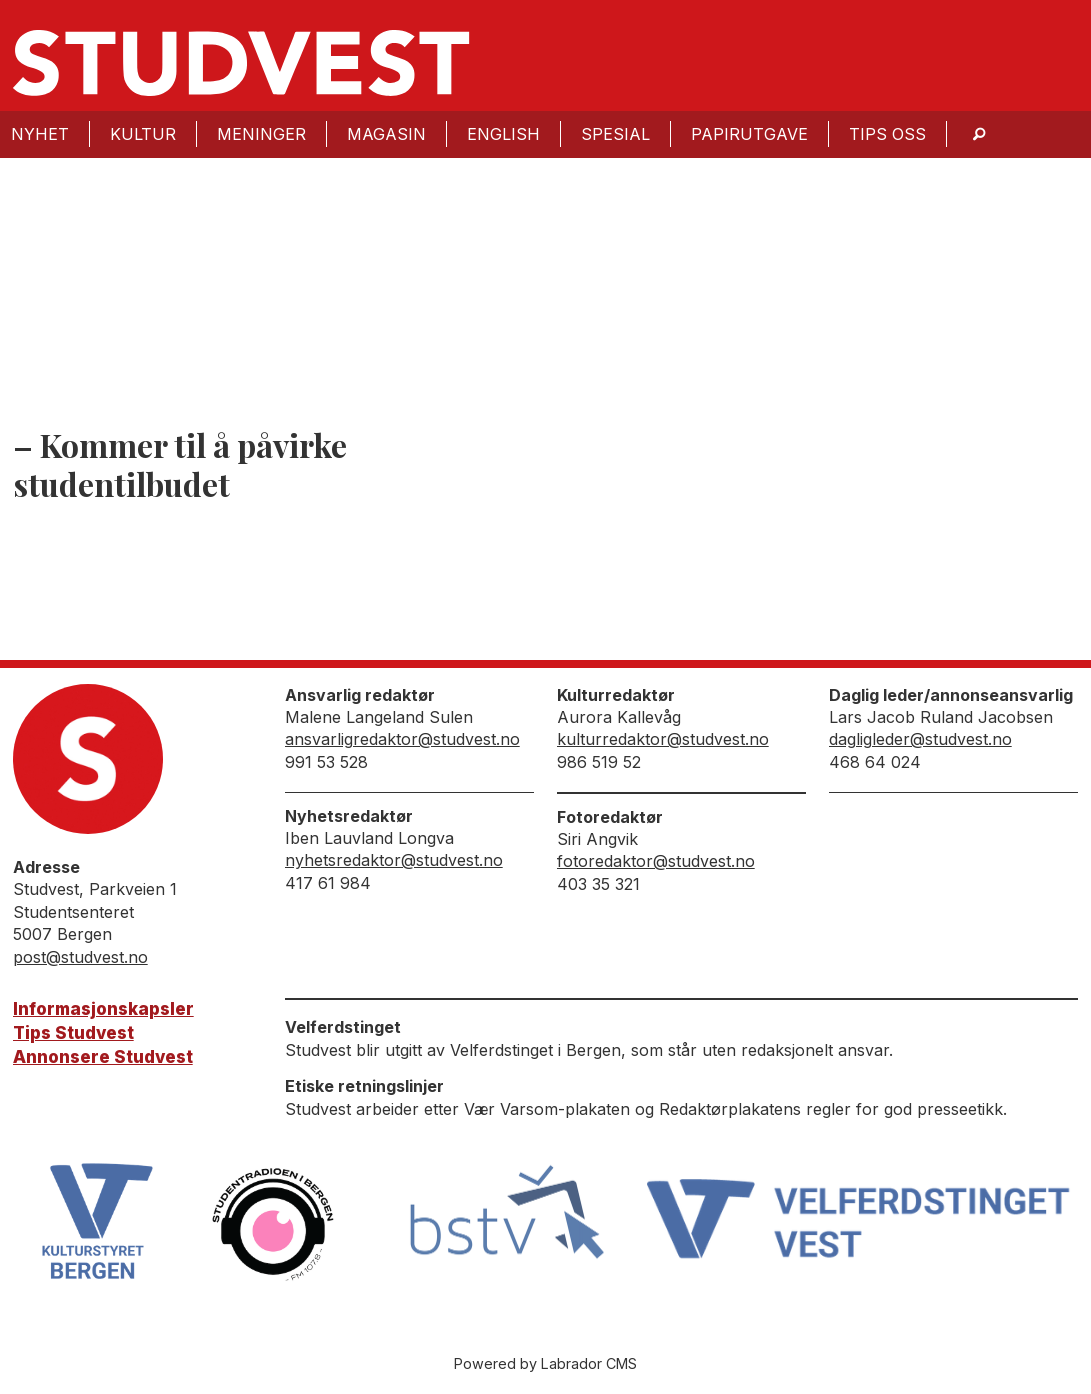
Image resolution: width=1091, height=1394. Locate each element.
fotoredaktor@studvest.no (656, 861)
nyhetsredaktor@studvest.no (394, 860)
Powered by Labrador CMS (545, 1363)
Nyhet (40, 134)
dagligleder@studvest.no (920, 739)
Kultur (143, 134)
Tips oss (887, 134)
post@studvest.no (80, 957)
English (503, 134)
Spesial (615, 134)
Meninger (261, 134)
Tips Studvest (73, 1033)
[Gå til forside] (241, 63)
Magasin (386, 134)
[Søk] (979, 134)
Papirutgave (749, 134)
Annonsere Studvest (103, 1057)
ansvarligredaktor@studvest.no (402, 739)
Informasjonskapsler (103, 1009)
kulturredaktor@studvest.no (663, 739)
